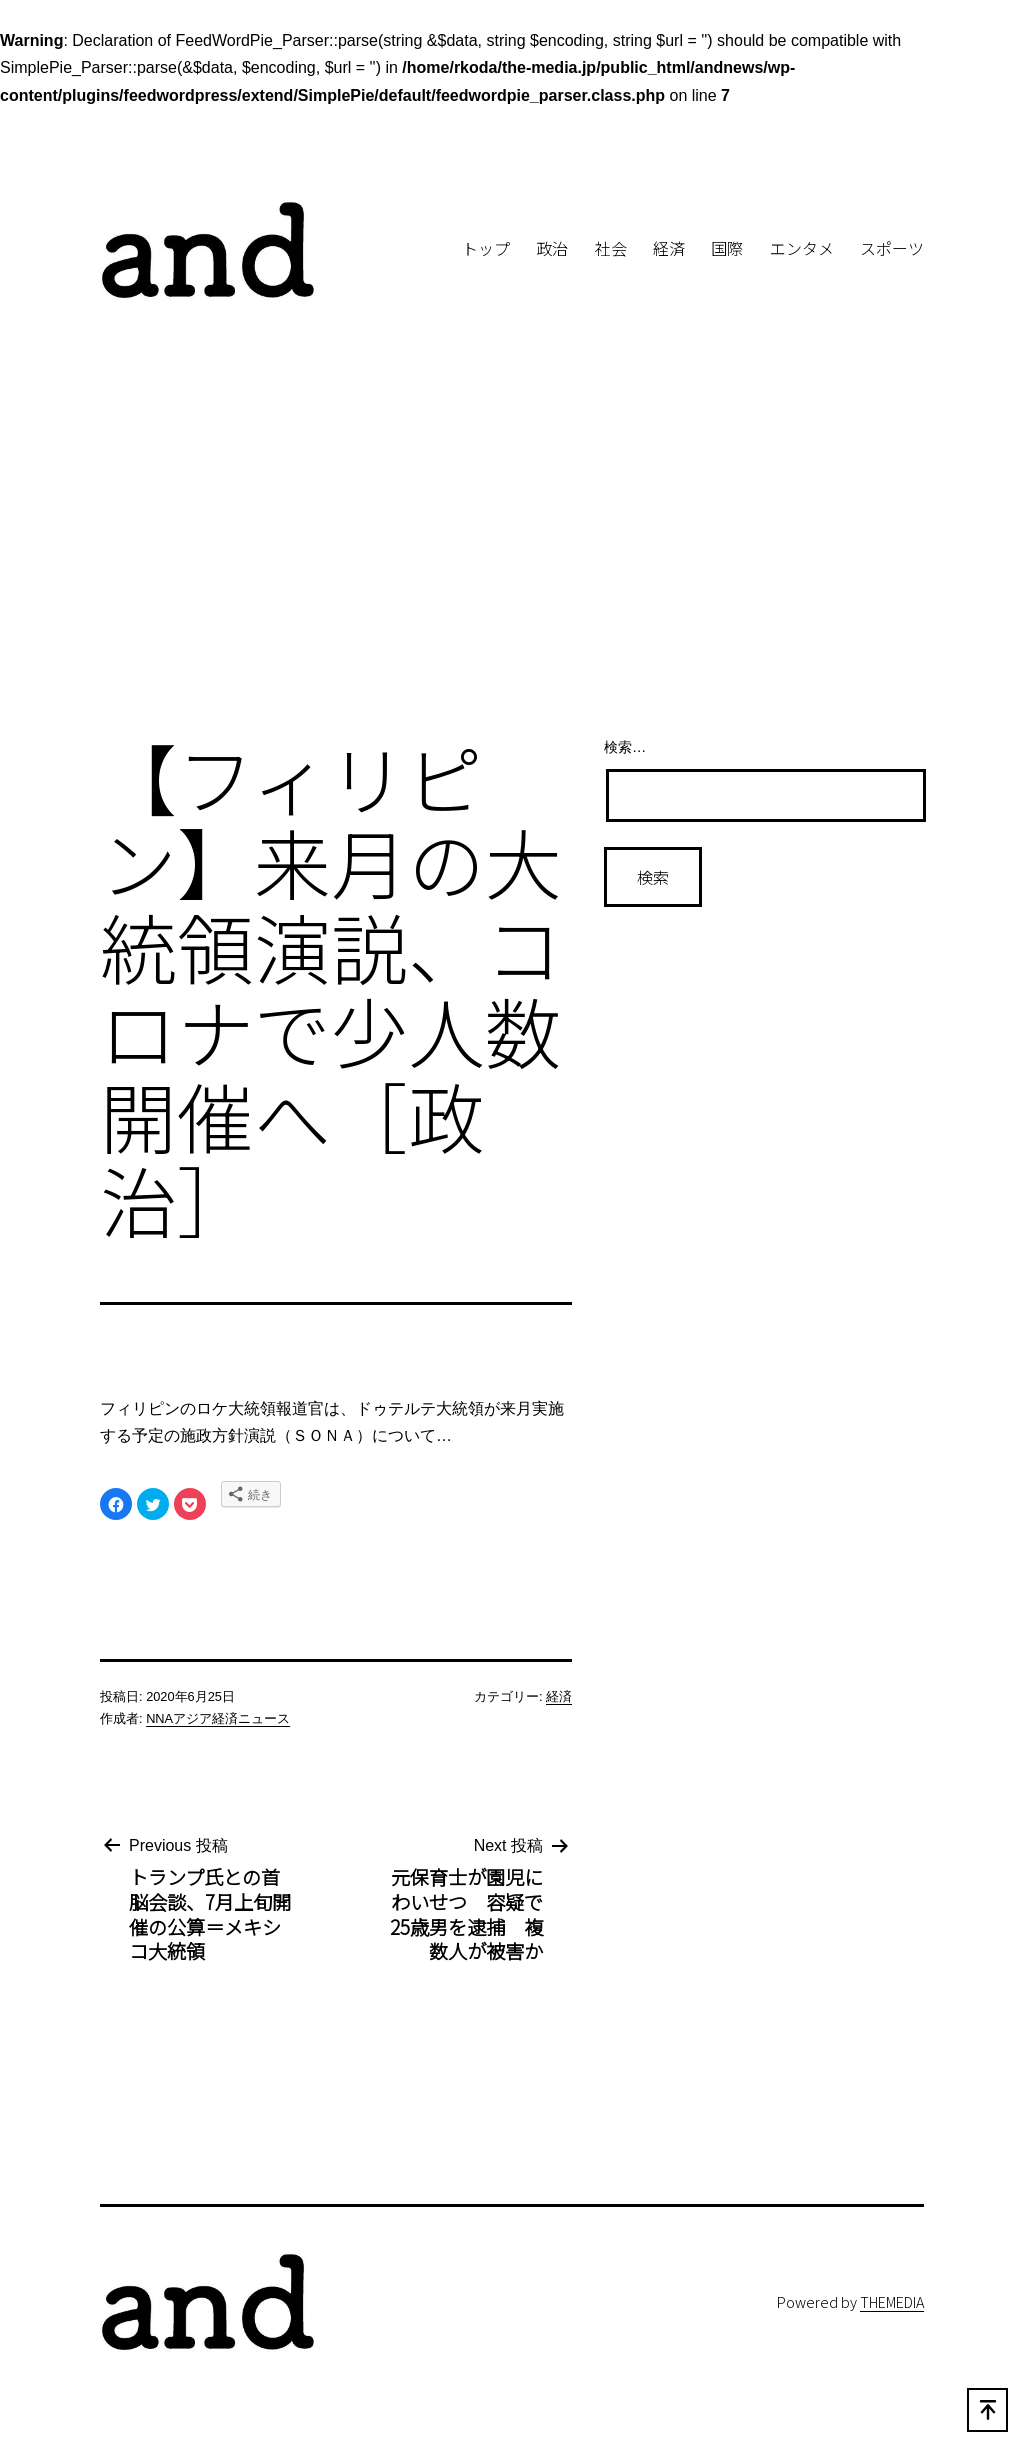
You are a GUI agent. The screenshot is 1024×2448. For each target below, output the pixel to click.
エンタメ (802, 248)
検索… (625, 747)
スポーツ (892, 248)
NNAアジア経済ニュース (218, 1718)
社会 (611, 248)
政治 (552, 248)
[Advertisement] (512, 555)
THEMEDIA (892, 2301)
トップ (486, 248)
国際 (727, 248)
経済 (669, 248)
